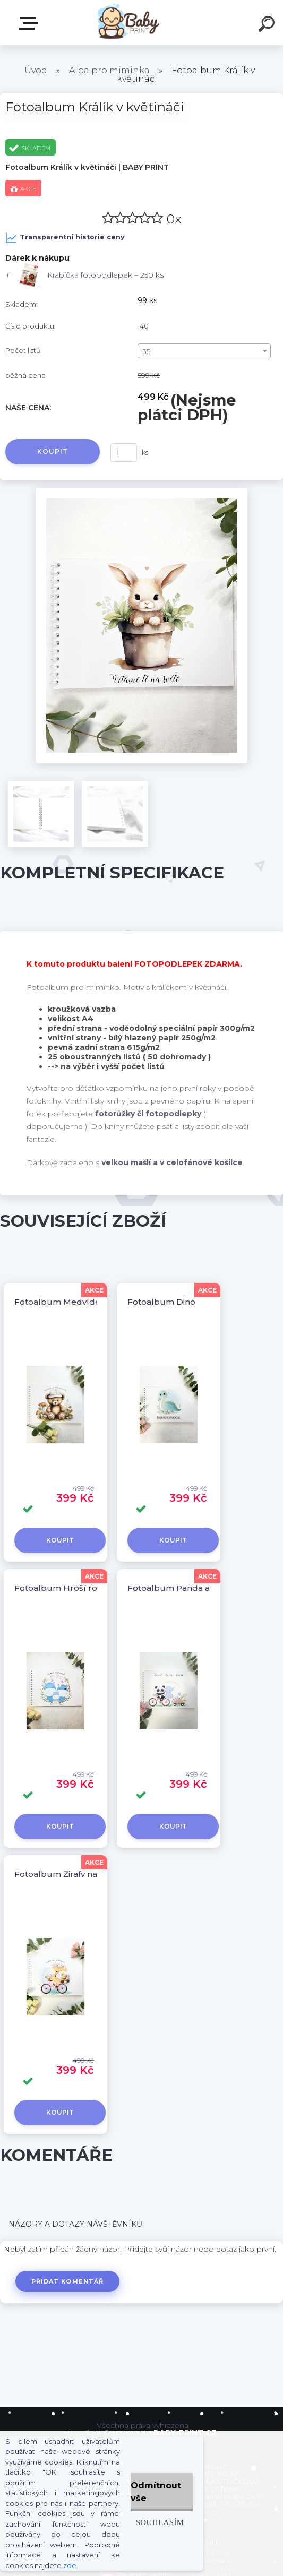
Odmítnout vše (156, 2491)
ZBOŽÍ (30, 23)
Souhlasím (160, 2522)
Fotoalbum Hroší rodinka (67, 1588)
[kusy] (123, 452)
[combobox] (204, 350)
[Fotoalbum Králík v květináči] (142, 491)
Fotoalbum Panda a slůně (180, 1588)
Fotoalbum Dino (161, 1302)
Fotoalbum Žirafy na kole (66, 1874)
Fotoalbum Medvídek (60, 1302)
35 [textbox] (146, 351)
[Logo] (125, 22)
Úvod (35, 70)
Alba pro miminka (109, 70)
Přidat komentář (67, 2281)
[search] (268, 25)
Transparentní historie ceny (65, 238)
